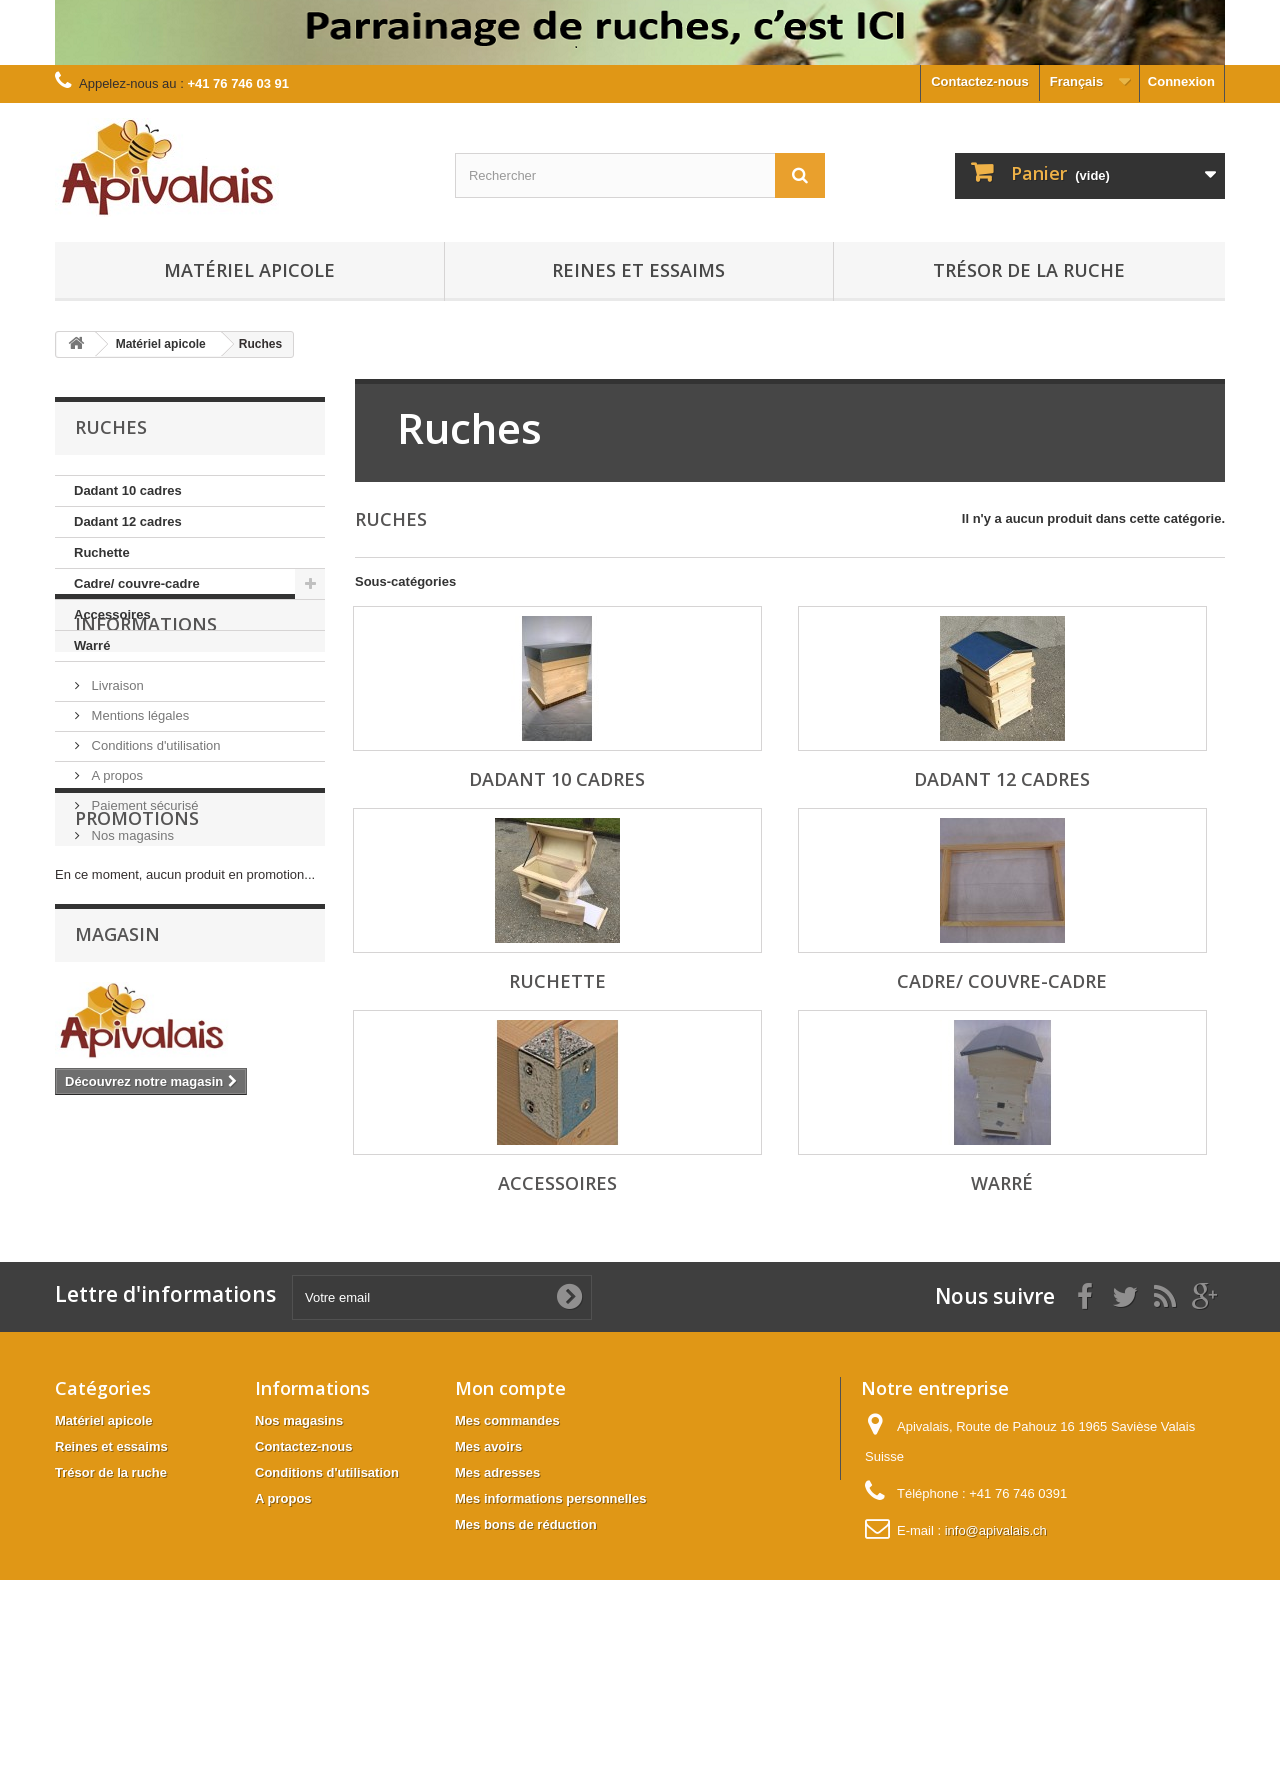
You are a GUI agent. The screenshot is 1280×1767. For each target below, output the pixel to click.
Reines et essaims (638, 270)
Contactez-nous (980, 81)
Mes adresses (497, 1577)
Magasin (117, 1127)
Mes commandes (507, 1525)
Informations (146, 722)
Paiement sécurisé (143, 895)
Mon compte (510, 1493)
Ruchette (102, 552)
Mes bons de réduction (526, 1629)
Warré (92, 645)
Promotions (137, 1001)
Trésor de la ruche (1029, 270)
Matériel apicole (249, 270)
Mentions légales (138, 805)
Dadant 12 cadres (128, 521)
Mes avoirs (488, 1551)
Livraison (116, 775)
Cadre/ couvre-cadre (137, 583)
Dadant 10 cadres (128, 490)
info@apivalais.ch (996, 1635)
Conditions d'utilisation (154, 835)
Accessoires (112, 614)
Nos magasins (131, 925)
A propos (115, 865)
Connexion (1181, 81)
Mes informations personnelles (550, 1603)
